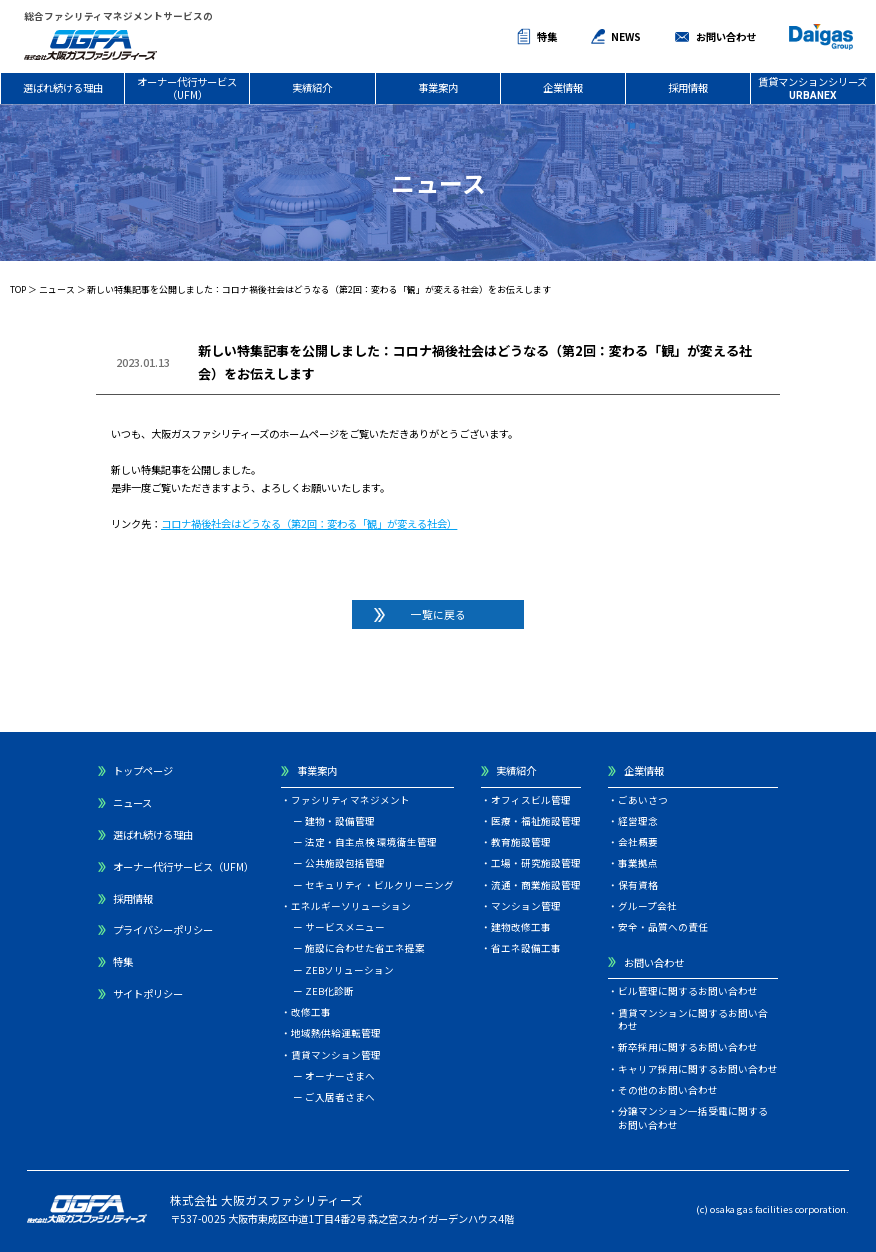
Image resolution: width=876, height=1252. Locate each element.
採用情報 (688, 87)
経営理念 (638, 821)
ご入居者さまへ (340, 1097)
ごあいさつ (643, 800)
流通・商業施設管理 (536, 885)
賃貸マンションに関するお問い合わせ (693, 1020)
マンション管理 (526, 906)
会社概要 (638, 842)
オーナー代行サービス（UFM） (187, 87)
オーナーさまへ (340, 1076)
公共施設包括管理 (345, 863)
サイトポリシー (148, 993)
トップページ (143, 770)
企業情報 (563, 87)
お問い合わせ (726, 36)
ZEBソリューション (349, 970)
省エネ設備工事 (526, 948)
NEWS (626, 36)
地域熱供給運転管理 (336, 1033)
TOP (18, 289)
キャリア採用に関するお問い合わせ (698, 1069)
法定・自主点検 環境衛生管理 (371, 842)
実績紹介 (312, 87)
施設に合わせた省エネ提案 (365, 948)
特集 (547, 36)
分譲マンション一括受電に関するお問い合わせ (693, 1118)
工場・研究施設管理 (536, 863)
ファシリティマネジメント (350, 800)
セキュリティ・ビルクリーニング (379, 885)
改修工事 (311, 1012)
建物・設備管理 (340, 821)
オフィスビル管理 (531, 800)
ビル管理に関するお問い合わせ (688, 991)
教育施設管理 (521, 842)
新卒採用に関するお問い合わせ (688, 1047)
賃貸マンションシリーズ (812, 87)
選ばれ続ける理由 (63, 87)
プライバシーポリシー (163, 929)
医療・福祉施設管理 (536, 821)
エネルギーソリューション (351, 906)
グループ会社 (647, 906)
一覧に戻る (438, 614)
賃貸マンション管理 (336, 1055)
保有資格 (638, 885)
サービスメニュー (345, 927)
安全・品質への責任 (663, 927)
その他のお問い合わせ (668, 1090)
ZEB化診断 (329, 991)
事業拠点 (638, 863)
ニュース (57, 289)
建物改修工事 (521, 927)
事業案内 (438, 87)
